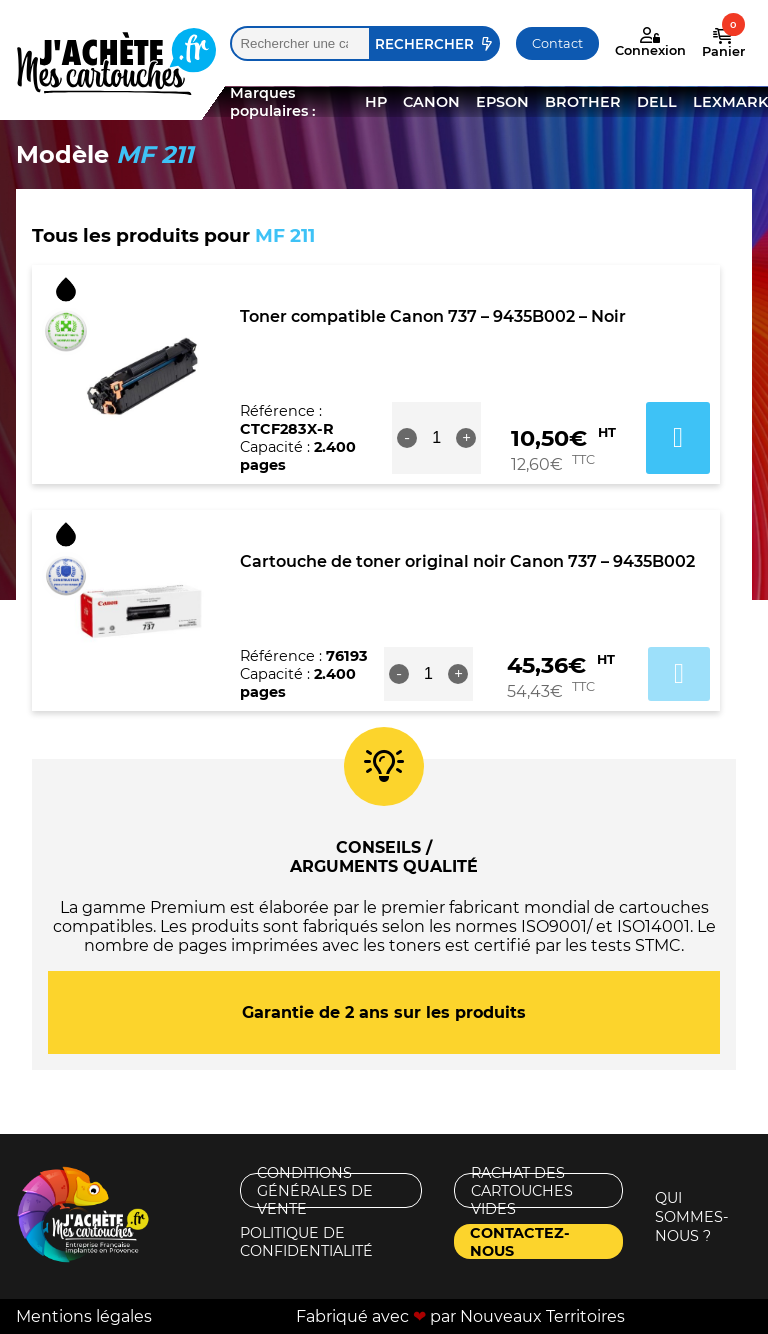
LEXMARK (730, 102)
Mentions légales (84, 1316)
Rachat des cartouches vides (522, 1190)
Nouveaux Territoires (542, 1316)
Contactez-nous (520, 1241)
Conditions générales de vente (315, 1190)
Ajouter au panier (679, 674)
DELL (657, 102)
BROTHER (583, 102)
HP (376, 102)
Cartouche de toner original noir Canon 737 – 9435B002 (467, 561)
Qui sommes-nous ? (692, 1217)
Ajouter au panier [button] (678, 438)
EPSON (502, 102)
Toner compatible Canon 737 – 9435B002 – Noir (433, 316)
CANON (431, 102)
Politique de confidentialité (306, 1241)
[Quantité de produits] (437, 438)
